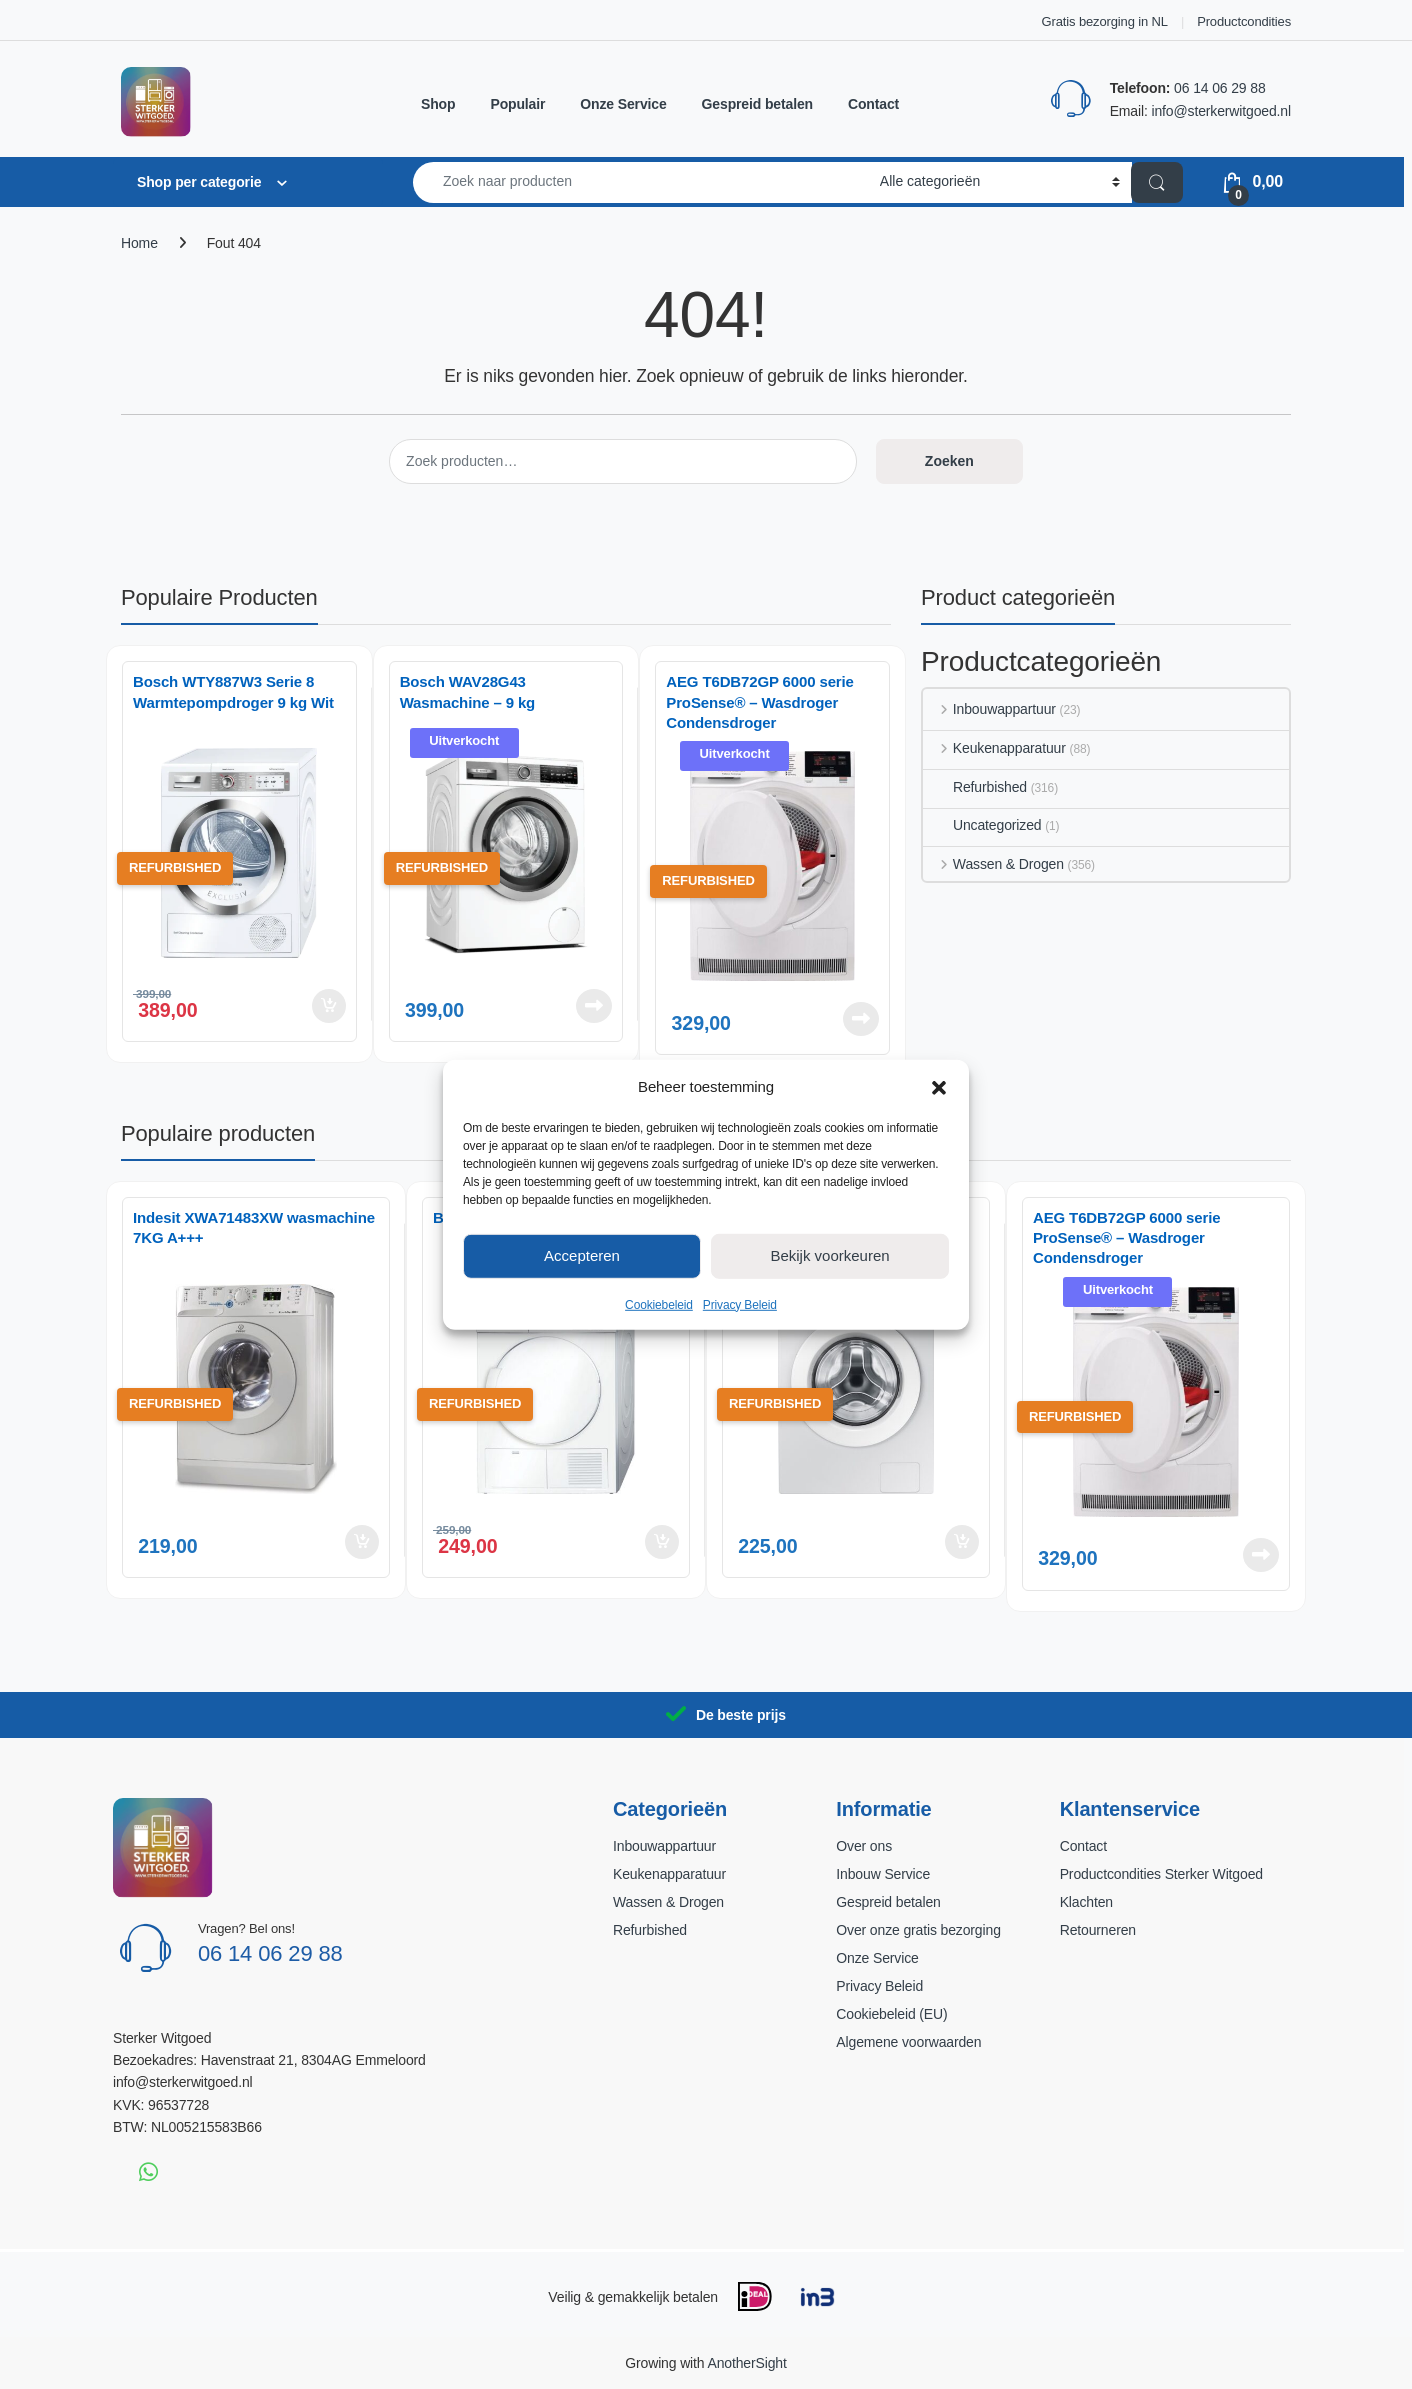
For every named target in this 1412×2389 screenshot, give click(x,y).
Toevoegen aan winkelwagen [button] (329, 1006)
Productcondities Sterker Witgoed (1161, 1874)
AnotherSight (746, 2363)
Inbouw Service (883, 1874)
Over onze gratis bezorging (918, 1930)
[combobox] (641, 182)
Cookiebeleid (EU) (891, 2014)
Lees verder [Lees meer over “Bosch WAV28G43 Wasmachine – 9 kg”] (594, 1006)
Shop (438, 104)
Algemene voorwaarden (908, 2042)
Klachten (1086, 1902)
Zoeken (949, 461)
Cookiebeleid (659, 1304)
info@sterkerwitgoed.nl (1221, 111)
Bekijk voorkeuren (829, 1255)
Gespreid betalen (757, 104)
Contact (873, 104)
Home (139, 243)
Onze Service (623, 104)
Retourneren (1098, 1930)
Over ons (864, 1846)
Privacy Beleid (740, 1304)
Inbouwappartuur (989, 709)
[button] (939, 1086)
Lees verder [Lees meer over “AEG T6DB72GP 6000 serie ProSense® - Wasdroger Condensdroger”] (861, 1019)
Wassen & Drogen (993, 864)
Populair (517, 104)
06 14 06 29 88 (1219, 88)
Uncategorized (982, 825)
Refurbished (975, 787)
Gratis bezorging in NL (1105, 21)
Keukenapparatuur (994, 748)
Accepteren (582, 1255)
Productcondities (1244, 21)
